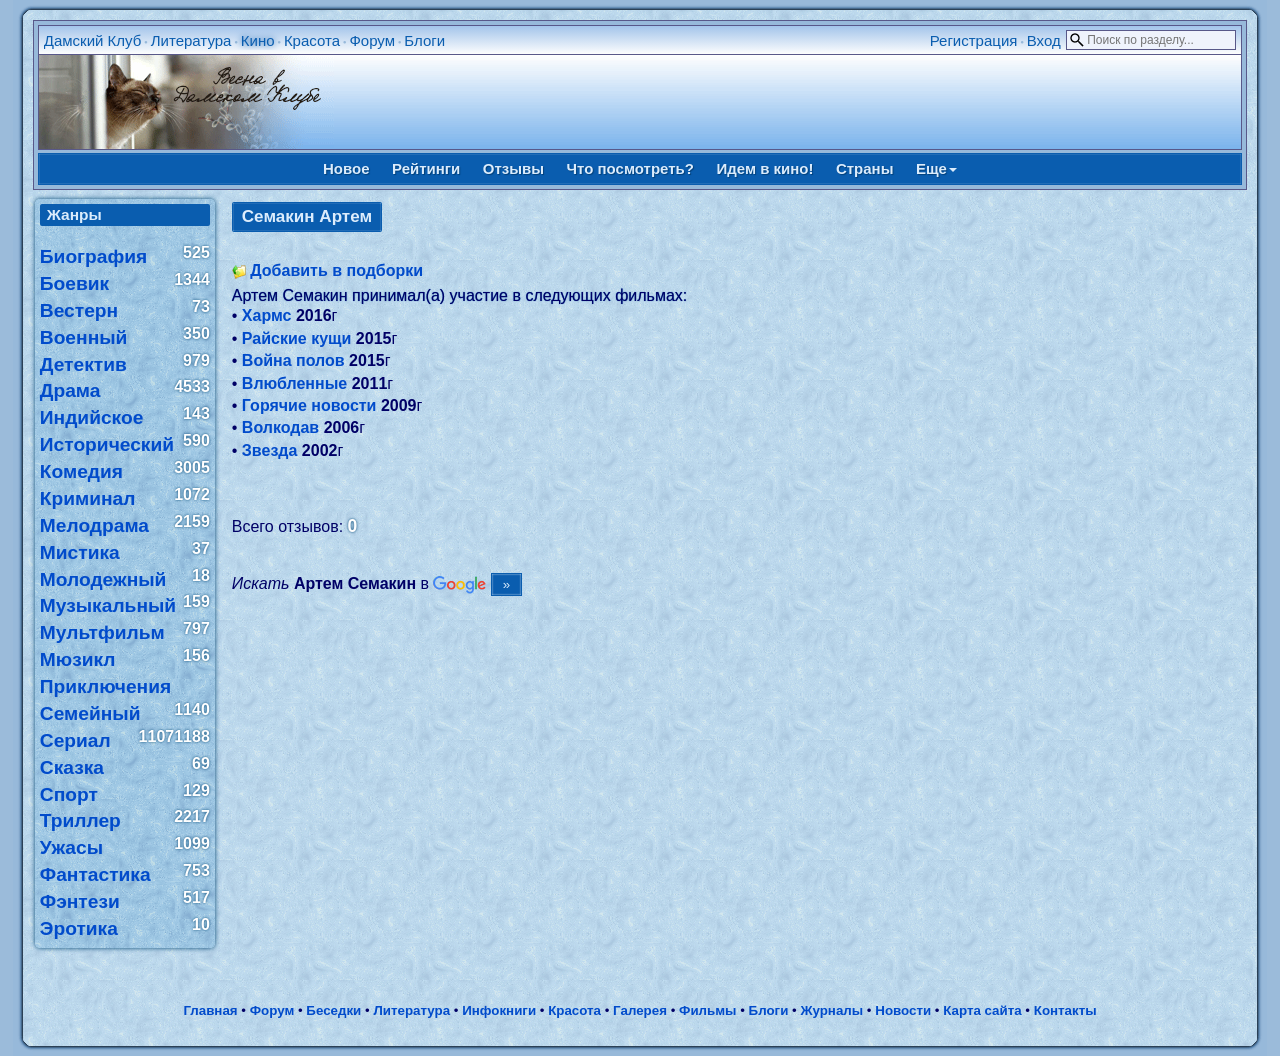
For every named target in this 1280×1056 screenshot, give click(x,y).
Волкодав (280, 427)
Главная (210, 1010)
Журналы (831, 1010)
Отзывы (513, 168)
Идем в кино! (764, 168)
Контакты (1065, 1010)
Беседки (333, 1010)
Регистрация (974, 40)
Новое (346, 168)
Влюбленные (294, 383)
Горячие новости (309, 405)
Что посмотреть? (630, 168)
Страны (865, 168)
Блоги (424, 40)
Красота (312, 40)
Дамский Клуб (93, 40)
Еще (936, 168)
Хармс (267, 315)
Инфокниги (499, 1010)
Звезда (270, 450)
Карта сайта (982, 1010)
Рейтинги (426, 168)
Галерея (640, 1010)
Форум (372, 40)
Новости (903, 1010)
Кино (258, 40)
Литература (191, 40)
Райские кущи (297, 338)
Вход (1044, 40)
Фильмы (707, 1010)
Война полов (293, 360)
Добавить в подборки (336, 270)
